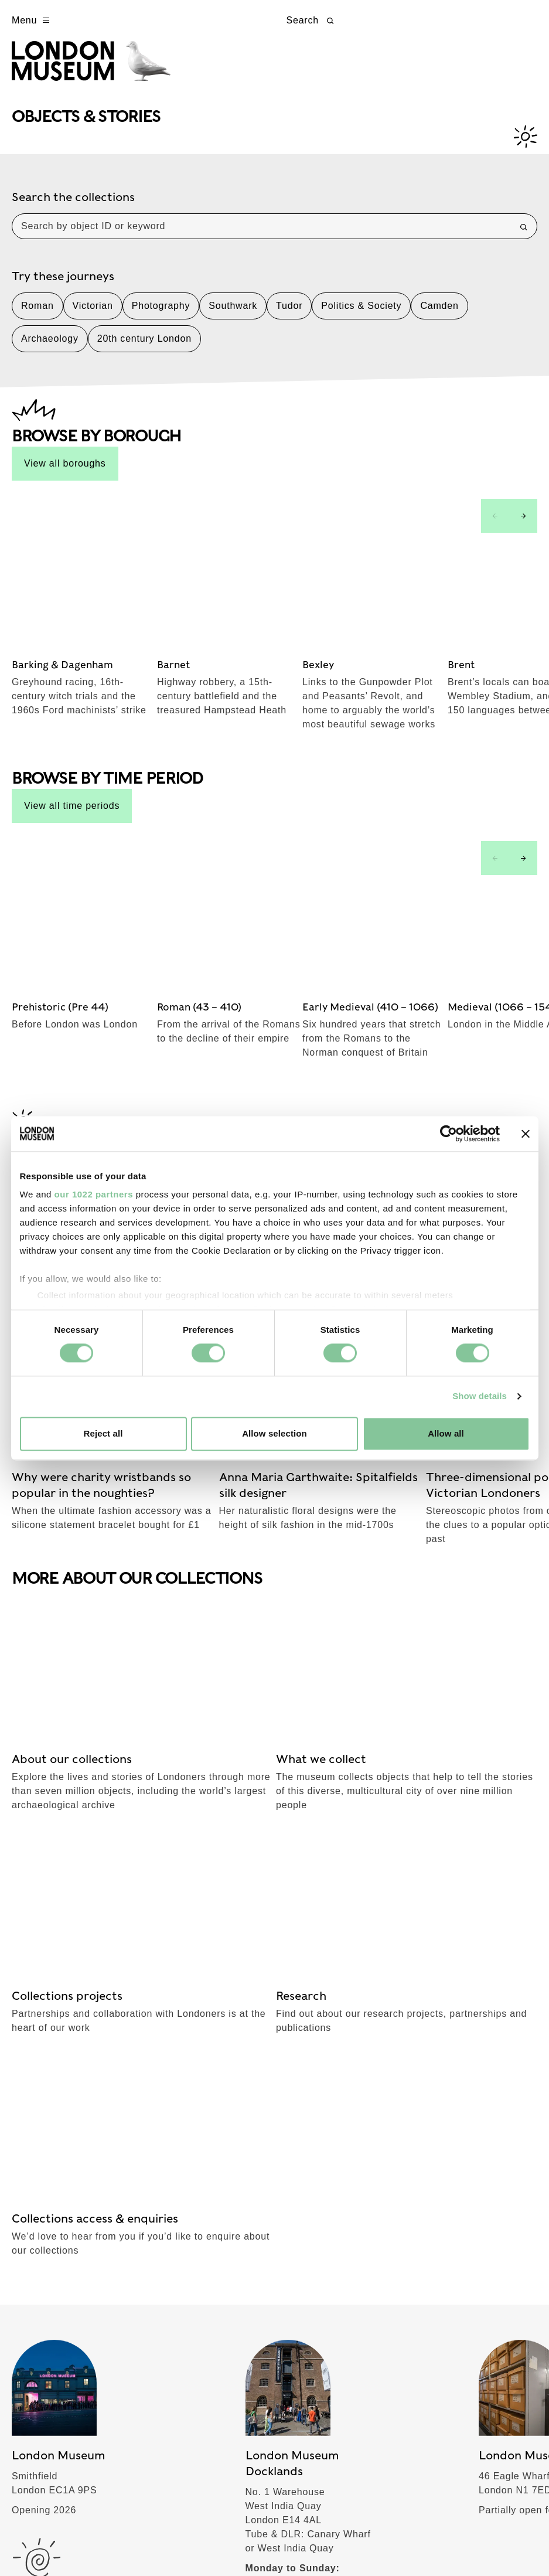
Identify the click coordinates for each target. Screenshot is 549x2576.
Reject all (103, 1433)
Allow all (446, 1433)
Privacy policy (106, 2538)
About (35, 2213)
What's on (46, 2089)
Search (312, 20)
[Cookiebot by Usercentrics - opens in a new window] (448, 1133)
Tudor (289, 314)
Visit (30, 2047)
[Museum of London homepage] (101, 69)
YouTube (439, 1875)
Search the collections (73, 205)
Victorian (93, 314)
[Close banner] (525, 1133)
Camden (439, 314)
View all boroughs (65, 472)
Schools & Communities (86, 2172)
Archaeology (50, 347)
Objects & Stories (68, 2130)
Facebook (310, 1838)
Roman (37, 314)
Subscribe (47, 1838)
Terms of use (37, 2538)
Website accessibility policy (247, 2538)
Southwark (233, 314)
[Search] (523, 235)
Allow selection (274, 1433)
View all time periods (72, 670)
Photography (161, 314)
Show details (479, 1396)
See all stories (140, 909)
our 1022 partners (93, 1194)
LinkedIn (438, 1912)
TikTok (303, 1875)
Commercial (52, 2338)
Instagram (442, 1838)
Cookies (164, 2538)
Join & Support (61, 2255)
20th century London (144, 347)
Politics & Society (361, 314)
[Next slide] (523, 524)
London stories (61, 2297)
